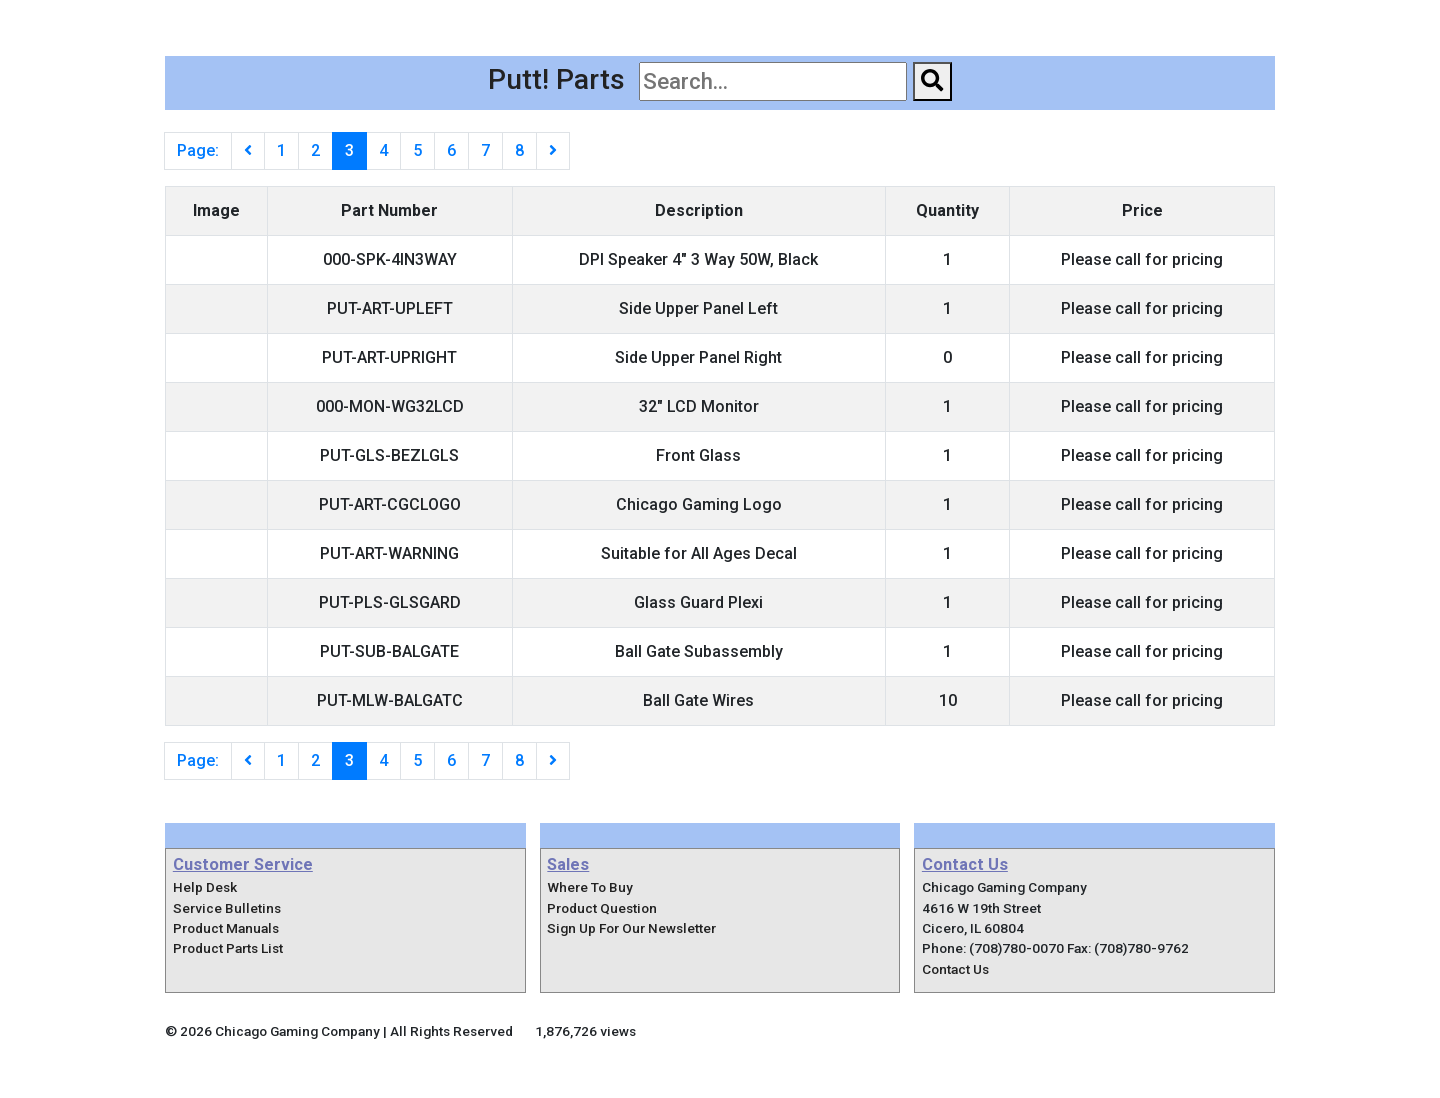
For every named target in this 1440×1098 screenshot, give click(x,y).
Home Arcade (841, 19)
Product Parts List (228, 948)
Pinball (718, 19)
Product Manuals (226, 928)
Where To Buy (984, 19)
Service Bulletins (227, 908)
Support (1106, 19)
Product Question (602, 908)
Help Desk (205, 887)
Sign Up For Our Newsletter (631, 928)
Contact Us (1217, 19)
